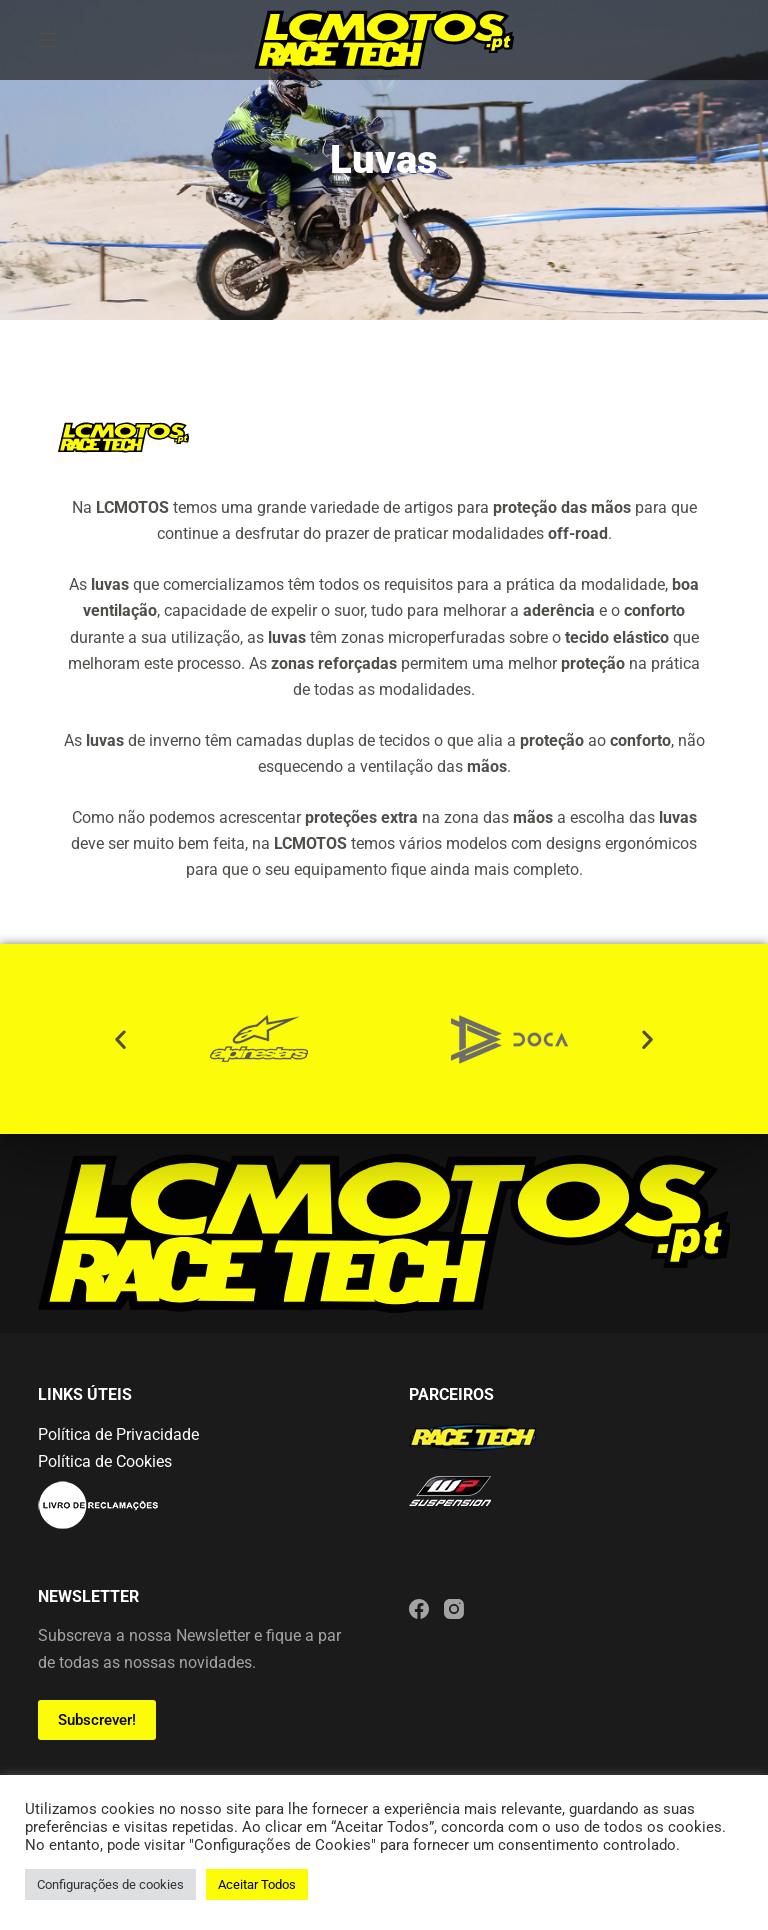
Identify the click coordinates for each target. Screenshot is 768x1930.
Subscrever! (97, 1720)
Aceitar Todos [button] (257, 1884)
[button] (120, 1038)
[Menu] (47, 40)
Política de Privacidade (118, 1434)
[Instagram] (454, 1609)
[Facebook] (419, 1609)
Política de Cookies (105, 1461)
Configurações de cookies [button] (110, 1884)
